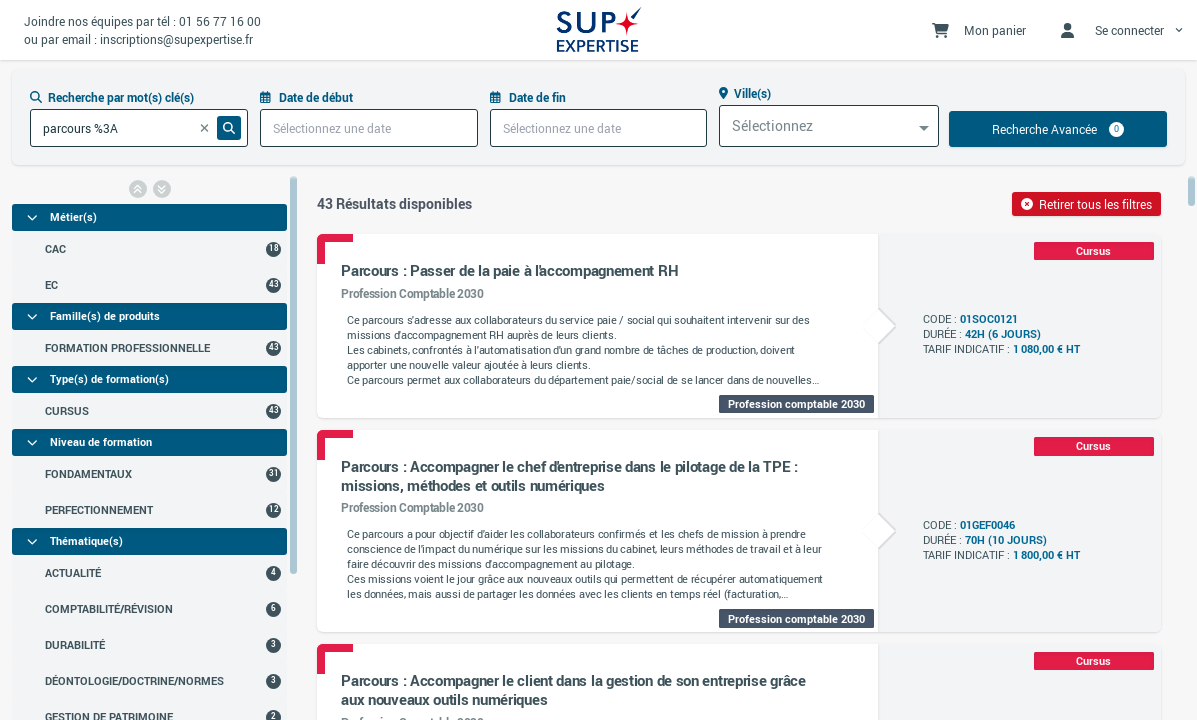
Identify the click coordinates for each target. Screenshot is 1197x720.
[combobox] (829, 126)
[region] (149, 447)
